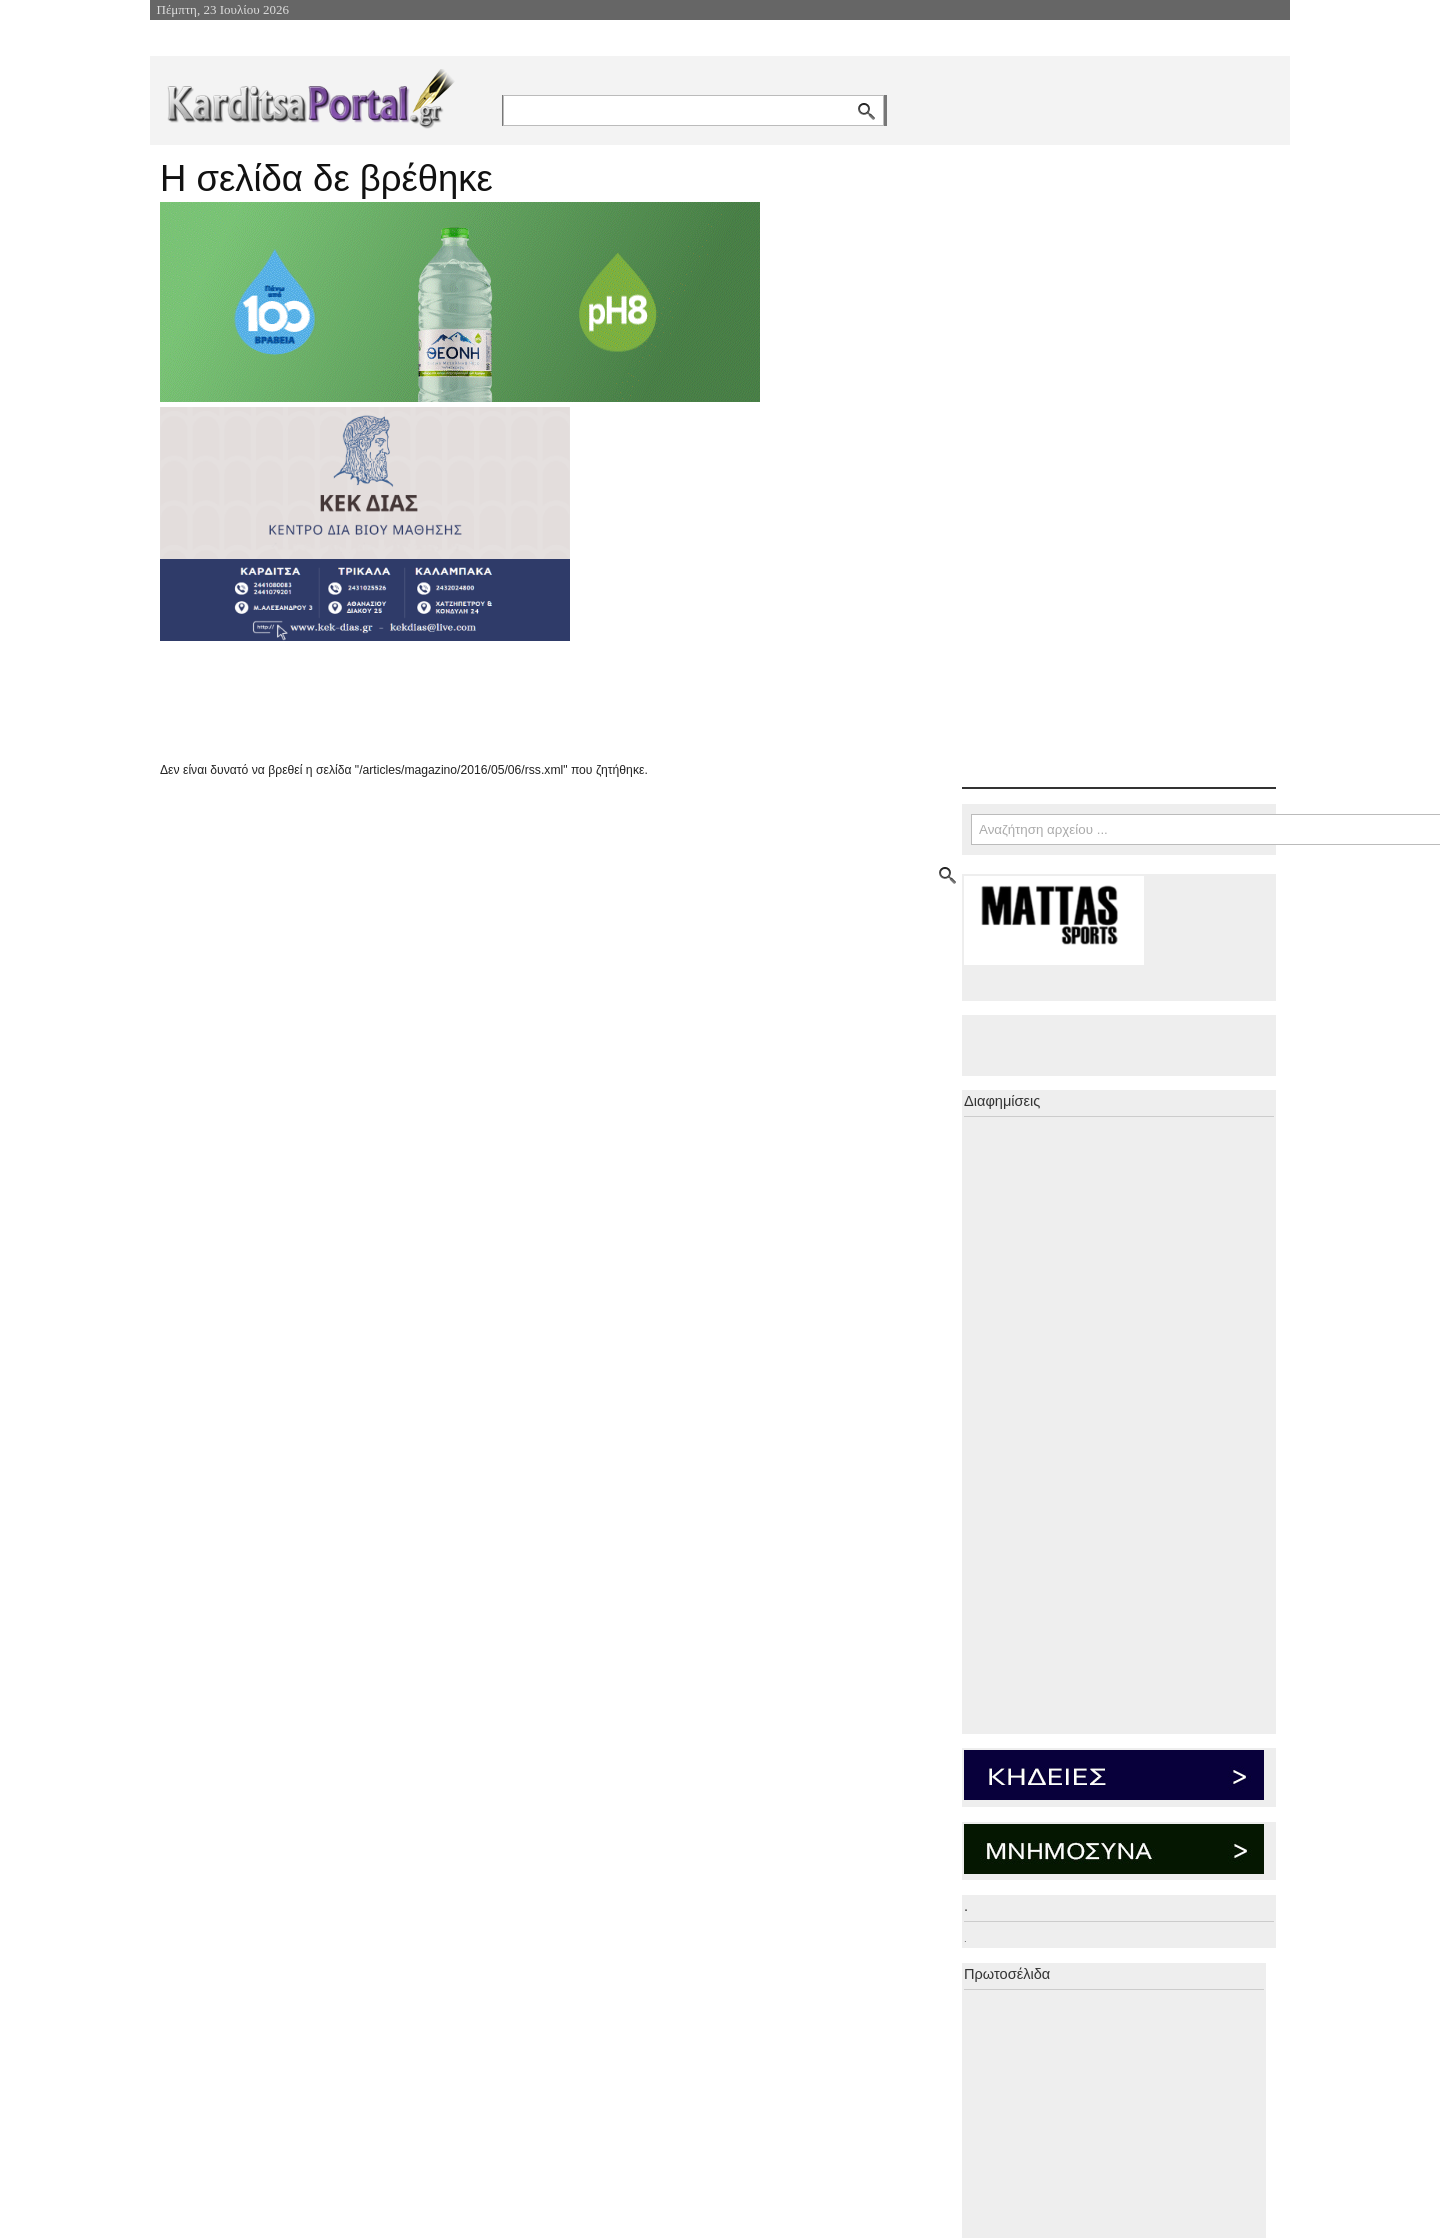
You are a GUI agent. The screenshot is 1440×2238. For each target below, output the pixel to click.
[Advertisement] (515, 701)
